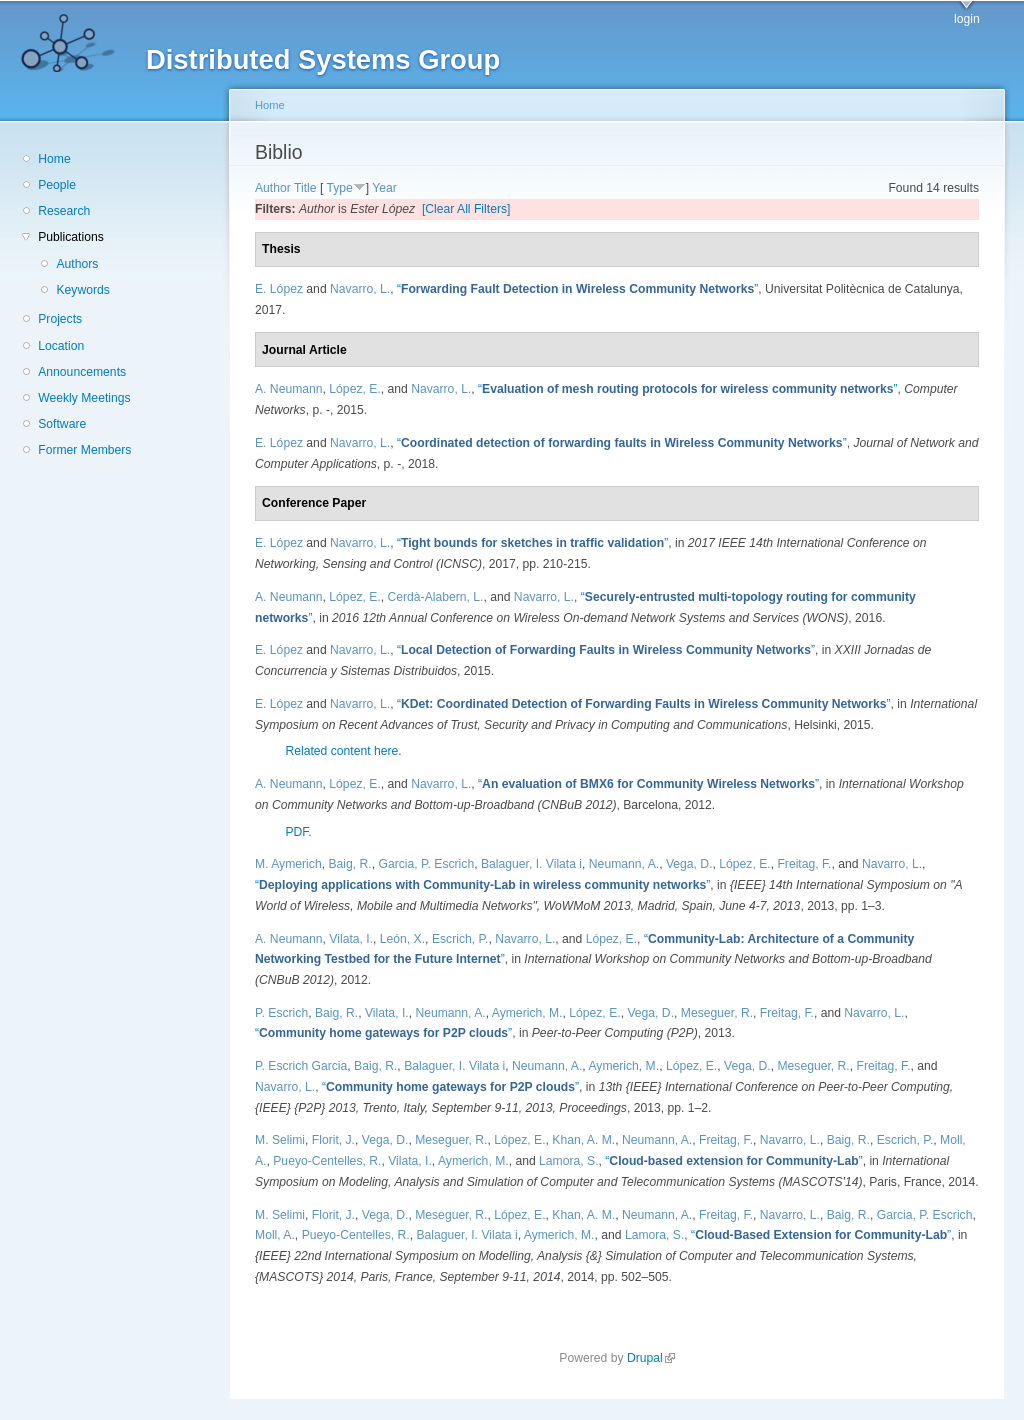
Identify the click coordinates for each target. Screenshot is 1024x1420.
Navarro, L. (360, 289)
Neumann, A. (624, 864)
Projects (60, 319)
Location (61, 346)
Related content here (341, 751)
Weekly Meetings (84, 398)
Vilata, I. (351, 939)
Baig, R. (349, 864)
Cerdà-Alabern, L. (435, 597)
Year (384, 188)
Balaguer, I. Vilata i (531, 864)
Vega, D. (689, 864)
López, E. (354, 389)
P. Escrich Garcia (301, 1066)
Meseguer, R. (717, 1013)
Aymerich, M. (527, 1013)
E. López (279, 289)
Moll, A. (275, 1235)
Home (54, 159)
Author (273, 188)
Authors (77, 264)
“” (577, 289)
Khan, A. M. (583, 1140)
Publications (71, 237)
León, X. (402, 939)
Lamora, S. (568, 1161)
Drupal (651, 1358)
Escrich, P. (460, 939)
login (967, 19)
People (57, 185)
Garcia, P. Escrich (426, 864)
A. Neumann (289, 389)
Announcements (82, 372)
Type (339, 188)
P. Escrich (281, 1013)
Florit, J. (333, 1140)
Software (62, 424)
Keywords (82, 290)
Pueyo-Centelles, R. (327, 1161)
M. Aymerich (288, 864)
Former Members (84, 450)
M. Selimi (280, 1140)
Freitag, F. (804, 864)
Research (64, 211)
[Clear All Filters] (466, 209)
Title (305, 188)
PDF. (298, 832)
